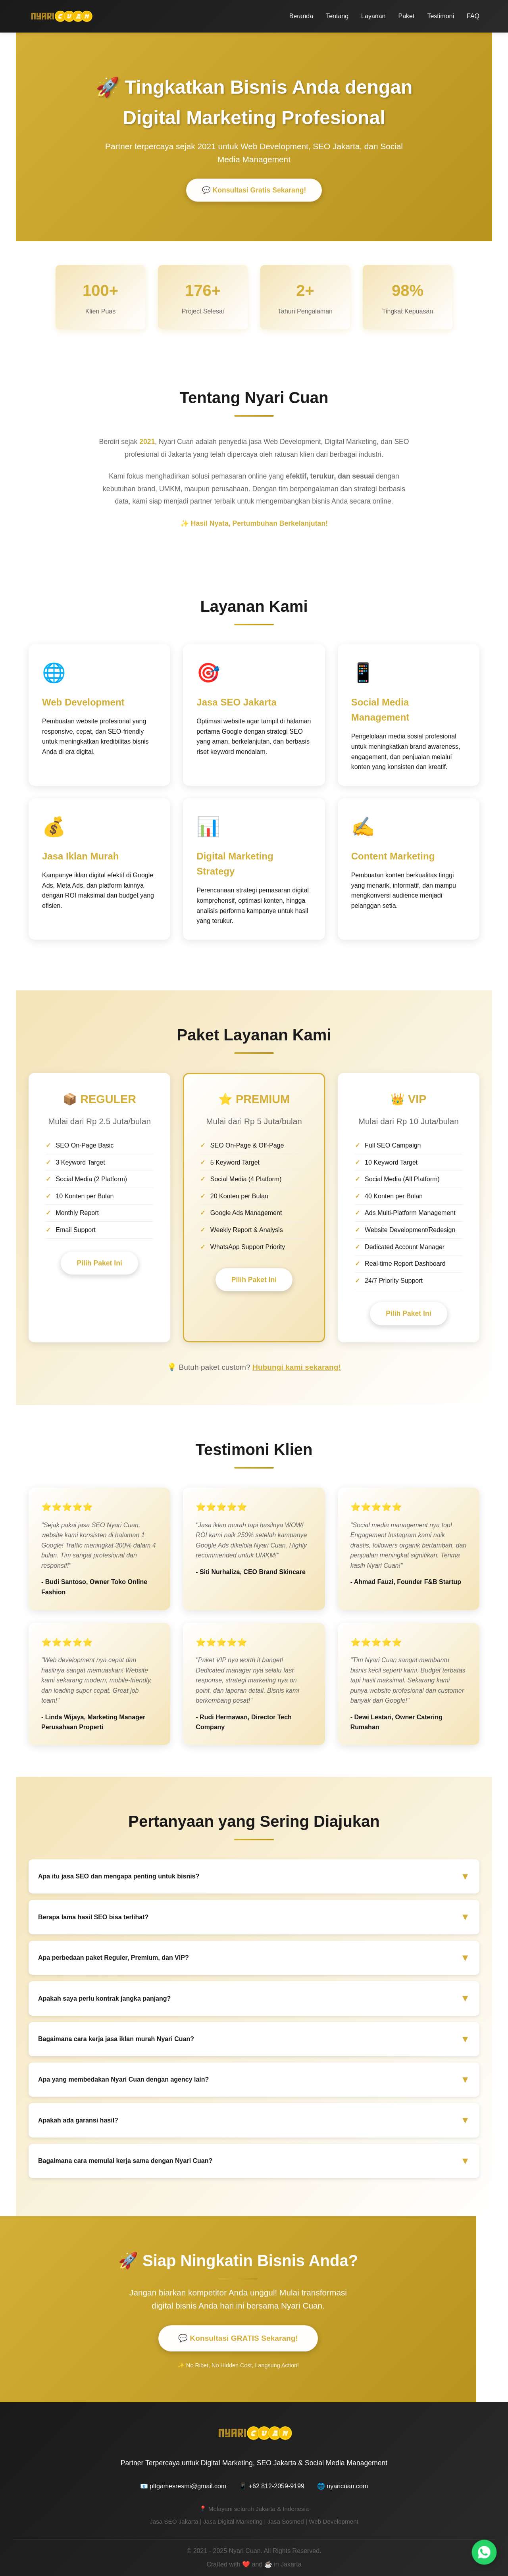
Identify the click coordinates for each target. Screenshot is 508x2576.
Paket (406, 16)
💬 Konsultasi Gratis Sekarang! (254, 191)
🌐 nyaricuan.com (342, 2486)
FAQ (473, 16)
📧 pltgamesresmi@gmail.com (183, 2486)
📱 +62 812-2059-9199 (271, 2486)
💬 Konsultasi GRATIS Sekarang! (238, 2339)
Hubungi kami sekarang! (296, 1367)
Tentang (337, 16)
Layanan (373, 16)
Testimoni (440, 16)
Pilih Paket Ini (99, 1264)
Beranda (301, 16)
